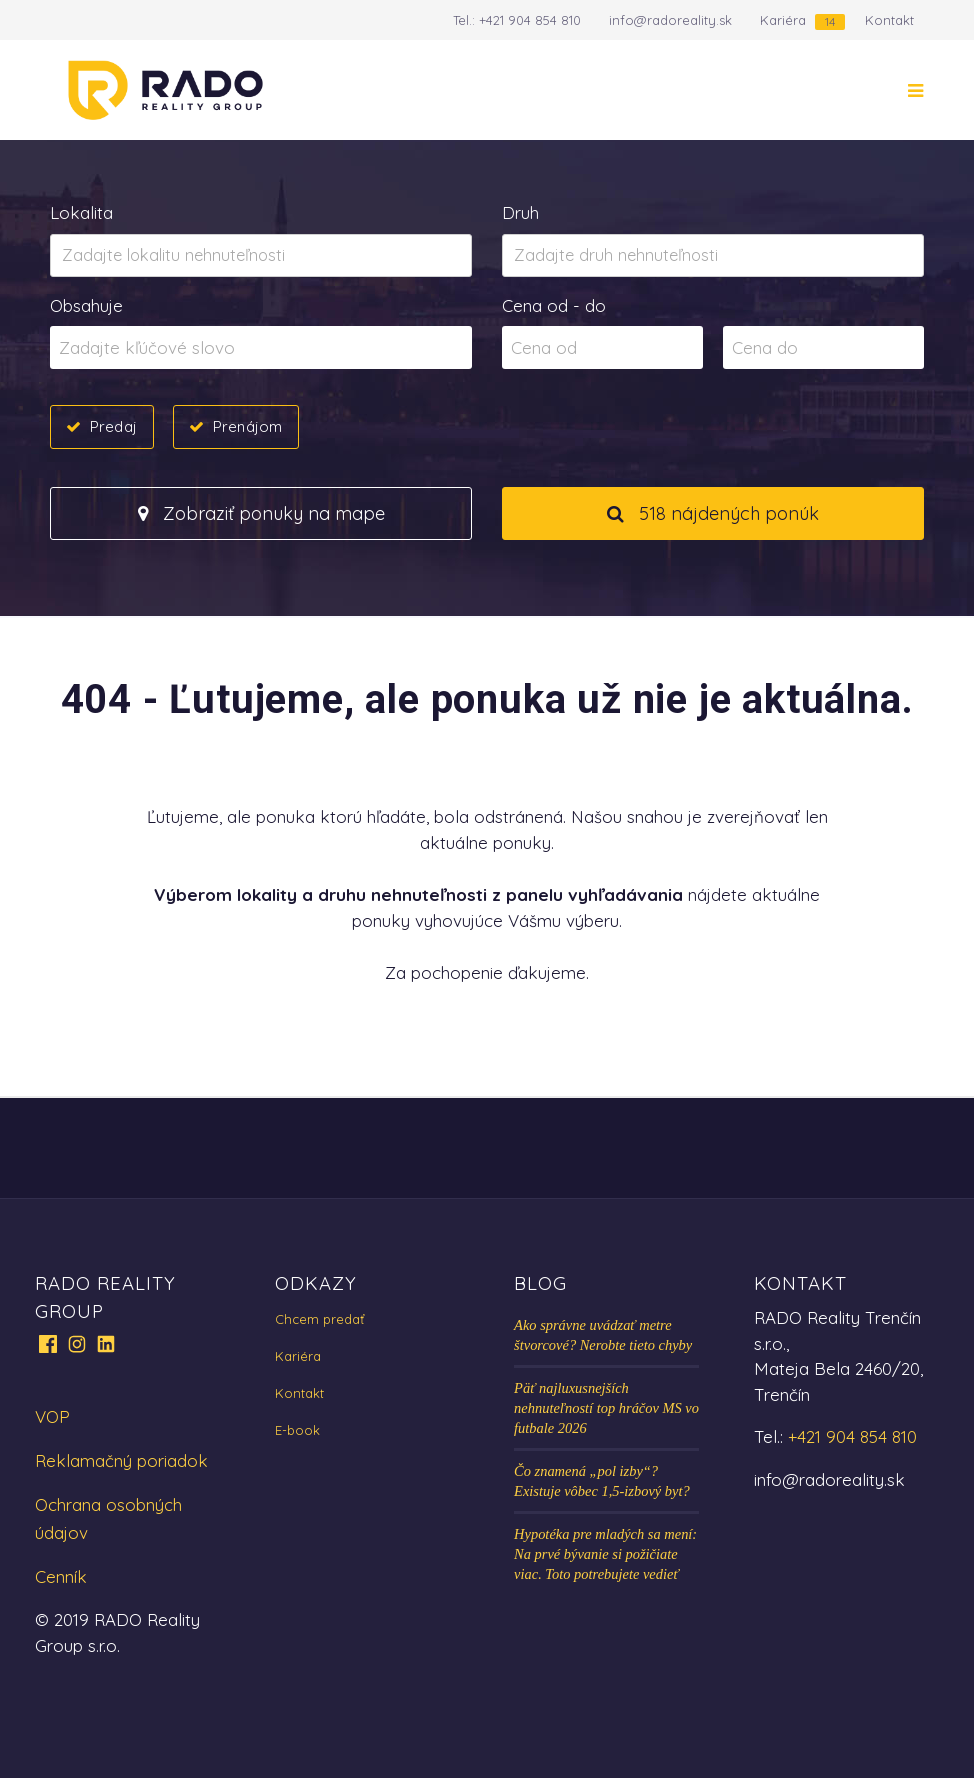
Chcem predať (319, 1319)
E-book (297, 1430)
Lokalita (81, 212)
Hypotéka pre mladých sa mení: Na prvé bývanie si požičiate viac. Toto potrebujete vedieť (605, 1554)
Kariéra (783, 20)
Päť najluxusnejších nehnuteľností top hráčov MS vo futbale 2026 (606, 1408)
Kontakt (889, 20)
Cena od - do (554, 305)
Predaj (113, 426)
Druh (520, 212)
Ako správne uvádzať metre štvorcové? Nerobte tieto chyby (603, 1335)
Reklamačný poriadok (121, 1460)
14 (830, 21)
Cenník (61, 1576)
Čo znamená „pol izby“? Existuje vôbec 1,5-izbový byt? (602, 1481)
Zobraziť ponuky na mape (261, 513)
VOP (52, 1416)
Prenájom (247, 426)
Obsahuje (86, 305)
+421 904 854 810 (530, 20)
